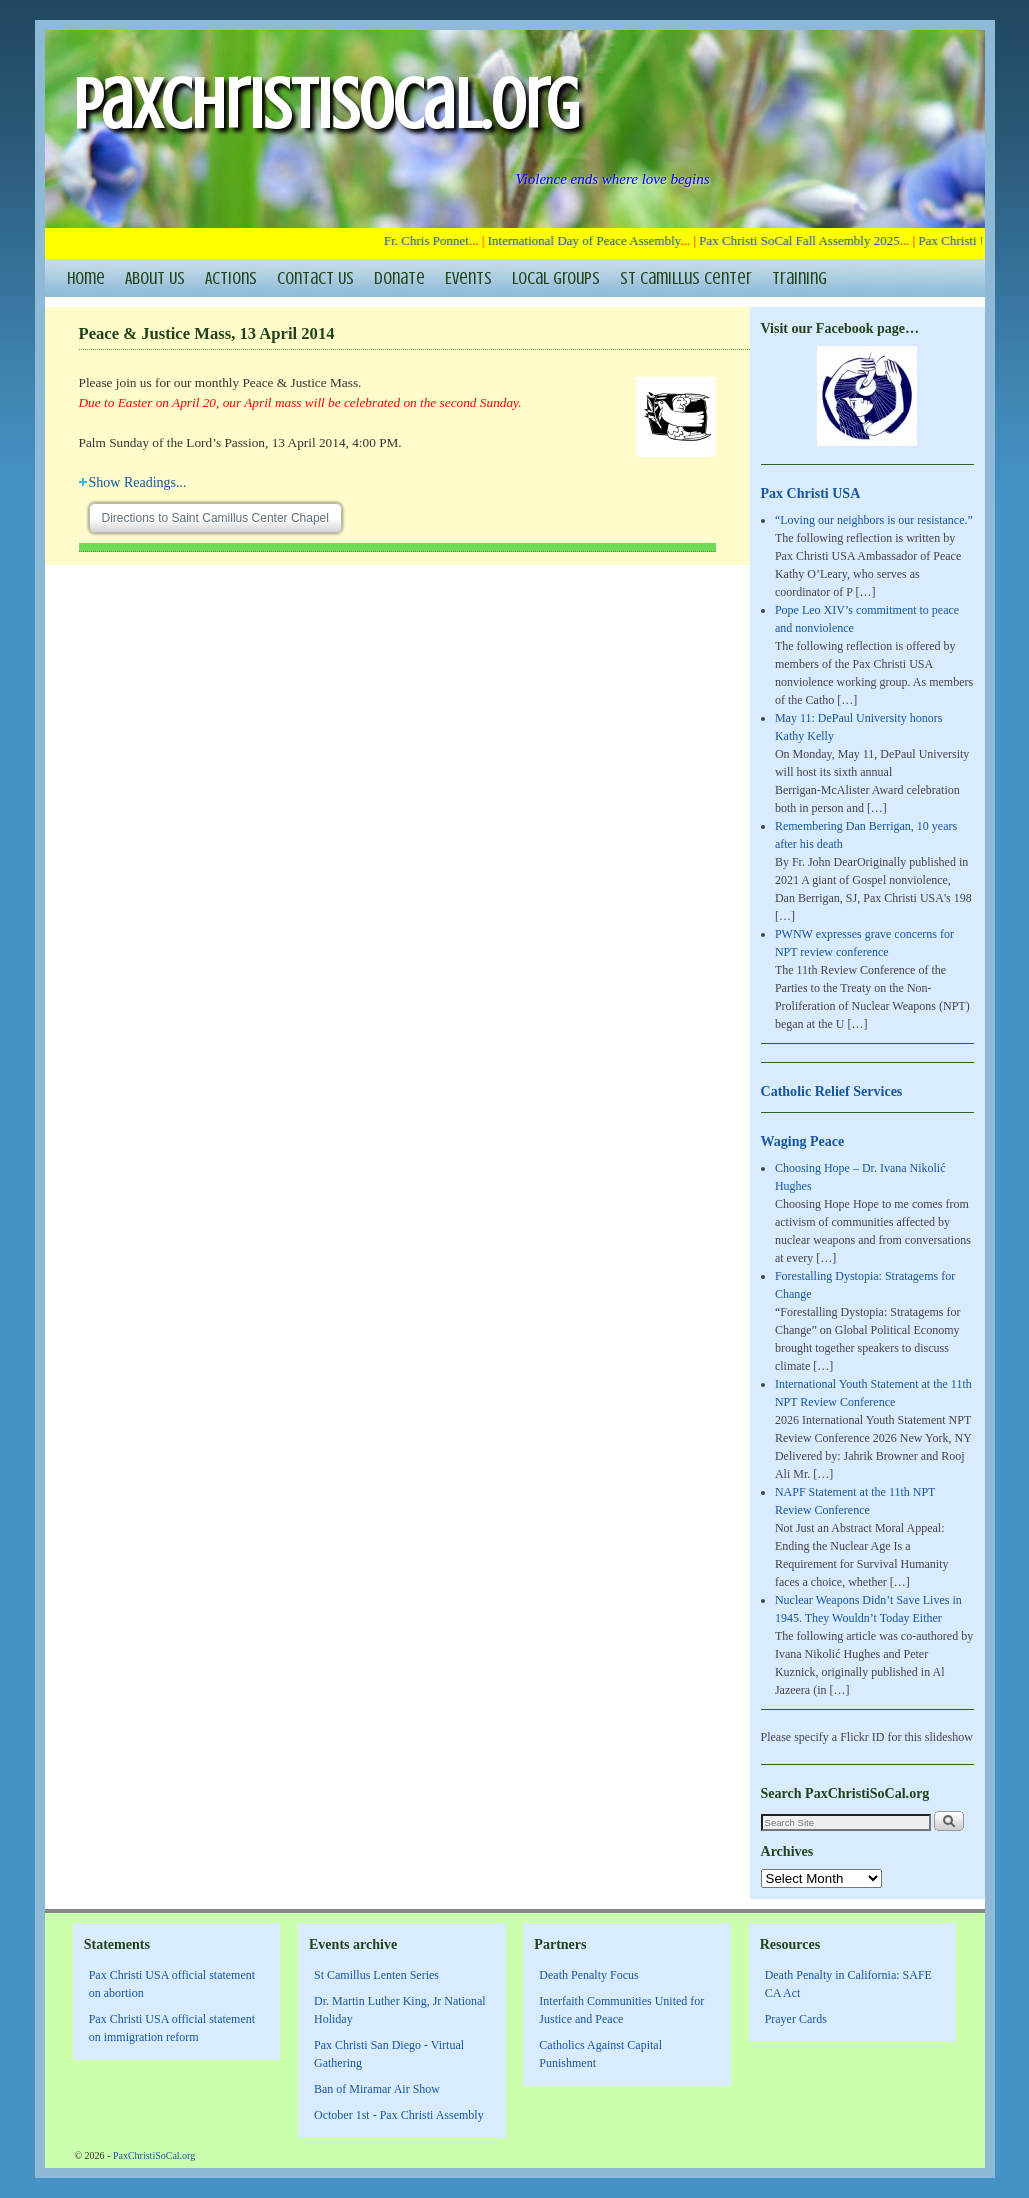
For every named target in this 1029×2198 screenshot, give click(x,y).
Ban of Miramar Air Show (377, 2089)
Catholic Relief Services (832, 1091)
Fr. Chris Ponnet (430, 240)
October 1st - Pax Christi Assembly (399, 2115)
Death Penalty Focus (588, 1975)
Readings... (133, 482)
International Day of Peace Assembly (588, 240)
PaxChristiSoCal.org (326, 104)
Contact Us (315, 278)
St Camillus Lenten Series (376, 1975)
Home (86, 278)
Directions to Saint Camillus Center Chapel (215, 518)
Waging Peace (803, 1141)
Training (799, 278)
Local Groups (556, 278)
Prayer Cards (796, 2019)
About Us (155, 278)
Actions (231, 278)
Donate (399, 278)
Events (468, 278)
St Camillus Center (686, 278)
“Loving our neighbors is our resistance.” (874, 520)
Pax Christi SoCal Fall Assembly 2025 (803, 240)
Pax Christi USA (811, 493)
